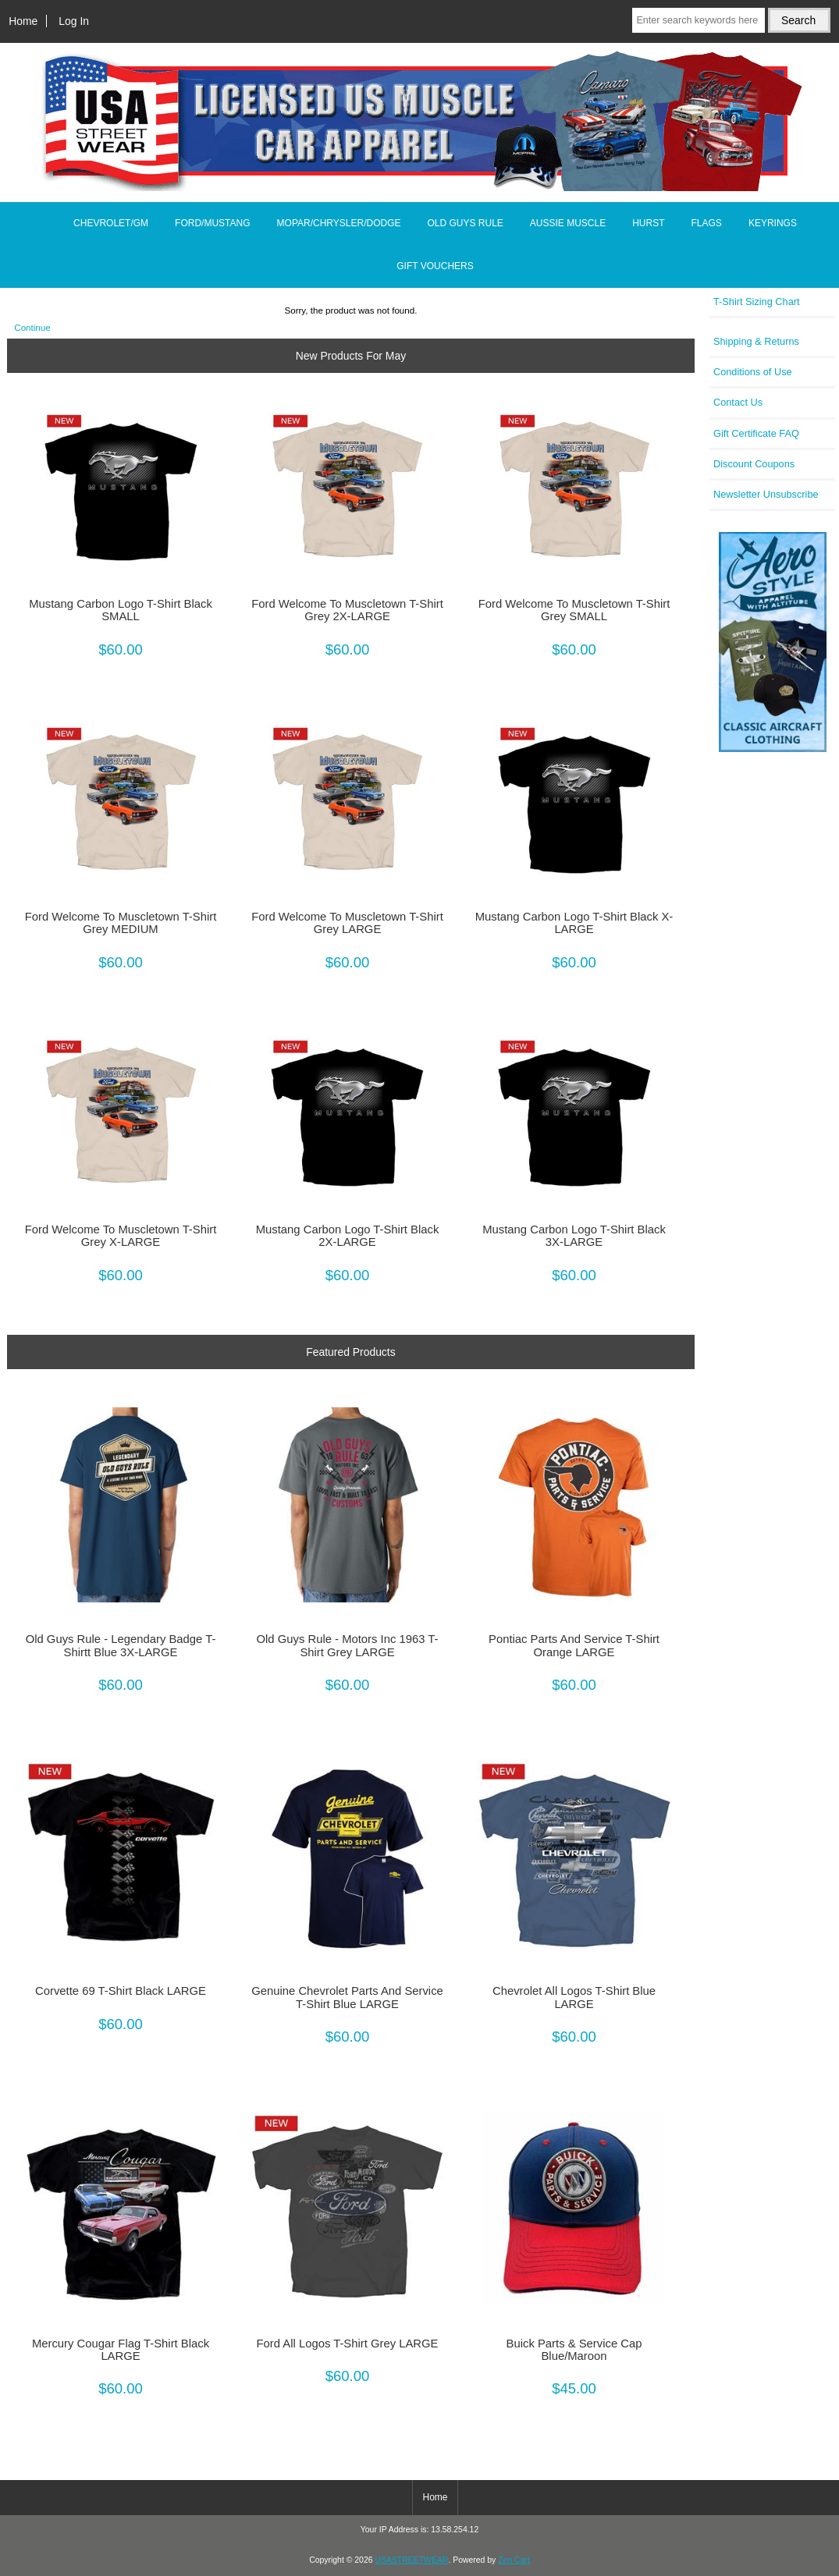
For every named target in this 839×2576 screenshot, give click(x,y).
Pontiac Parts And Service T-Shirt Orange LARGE (574, 1645)
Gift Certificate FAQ (756, 433)
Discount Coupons (754, 464)
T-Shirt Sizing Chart (756, 301)
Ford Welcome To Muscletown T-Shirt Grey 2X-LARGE (347, 610)
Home (23, 21)
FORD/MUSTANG (212, 223)
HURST (648, 223)
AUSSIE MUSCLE (568, 223)
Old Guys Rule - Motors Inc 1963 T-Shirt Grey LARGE (348, 1645)
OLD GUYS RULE (465, 223)
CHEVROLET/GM (110, 223)
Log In (74, 21)
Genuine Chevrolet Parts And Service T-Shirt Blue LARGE (347, 1997)
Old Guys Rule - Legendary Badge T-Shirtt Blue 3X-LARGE (121, 1645)
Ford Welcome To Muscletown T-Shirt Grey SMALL (574, 610)
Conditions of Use (752, 372)
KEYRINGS (772, 223)
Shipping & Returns (756, 341)
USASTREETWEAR (411, 2560)
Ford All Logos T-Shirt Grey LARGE (348, 2343)
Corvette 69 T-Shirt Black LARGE (120, 1991)
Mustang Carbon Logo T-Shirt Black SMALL (120, 610)
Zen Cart (514, 2560)
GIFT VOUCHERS (434, 266)
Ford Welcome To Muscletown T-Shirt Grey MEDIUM (121, 922)
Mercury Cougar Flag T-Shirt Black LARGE (120, 2349)
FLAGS (706, 223)
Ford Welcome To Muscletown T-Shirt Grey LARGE (347, 922)
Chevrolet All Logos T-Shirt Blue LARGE (574, 1997)
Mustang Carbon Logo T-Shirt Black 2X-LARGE (347, 1235)
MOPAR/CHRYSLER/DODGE (339, 223)
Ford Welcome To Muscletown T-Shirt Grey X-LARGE (121, 1235)
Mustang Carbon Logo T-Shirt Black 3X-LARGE (574, 1235)
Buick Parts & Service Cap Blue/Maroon (574, 2349)
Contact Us (738, 402)
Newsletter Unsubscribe (766, 494)
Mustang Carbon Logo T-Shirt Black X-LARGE (574, 922)
